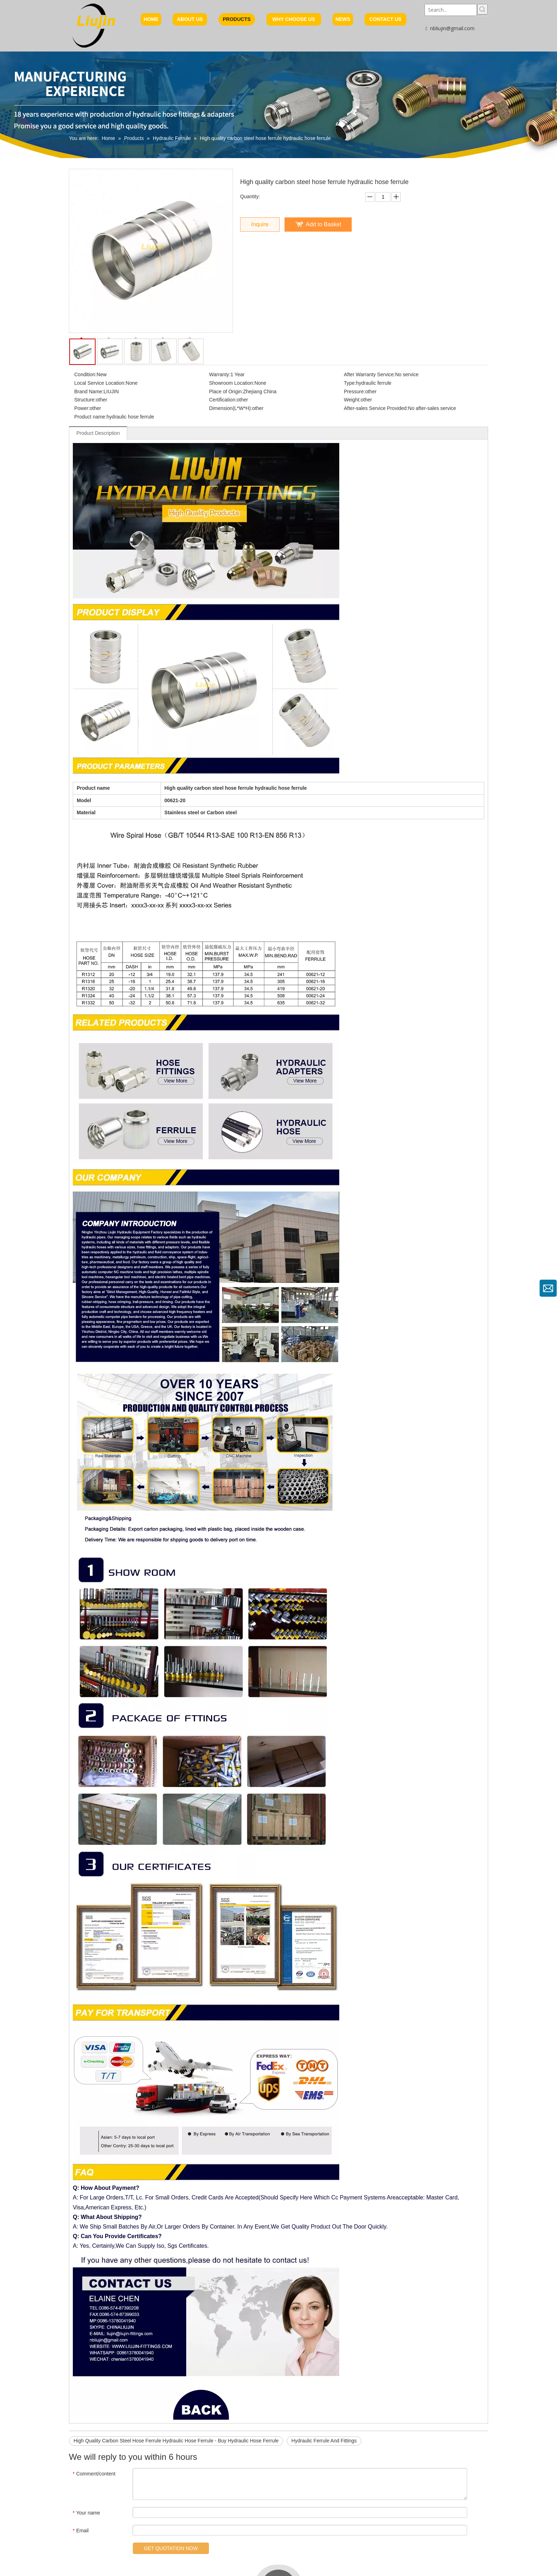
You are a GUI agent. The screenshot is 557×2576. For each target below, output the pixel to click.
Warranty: (220, 374)
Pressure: (354, 391)
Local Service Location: (100, 383)
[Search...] (450, 10)
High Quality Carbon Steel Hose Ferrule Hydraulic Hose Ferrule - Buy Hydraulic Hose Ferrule (176, 2440)
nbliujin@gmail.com (452, 28)
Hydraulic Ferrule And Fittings (324, 2440)
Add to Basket (323, 224)
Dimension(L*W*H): (230, 408)
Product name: (90, 417)
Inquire (260, 224)
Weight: (352, 400)
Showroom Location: (232, 383)
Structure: (85, 400)
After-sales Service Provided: (376, 408)
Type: (350, 383)
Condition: (85, 374)
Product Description (98, 433)
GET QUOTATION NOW (163, 2548)
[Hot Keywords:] (482, 9)
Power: (82, 408)
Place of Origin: (226, 391)
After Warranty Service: (369, 374)
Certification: (223, 400)
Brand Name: (88, 391)
